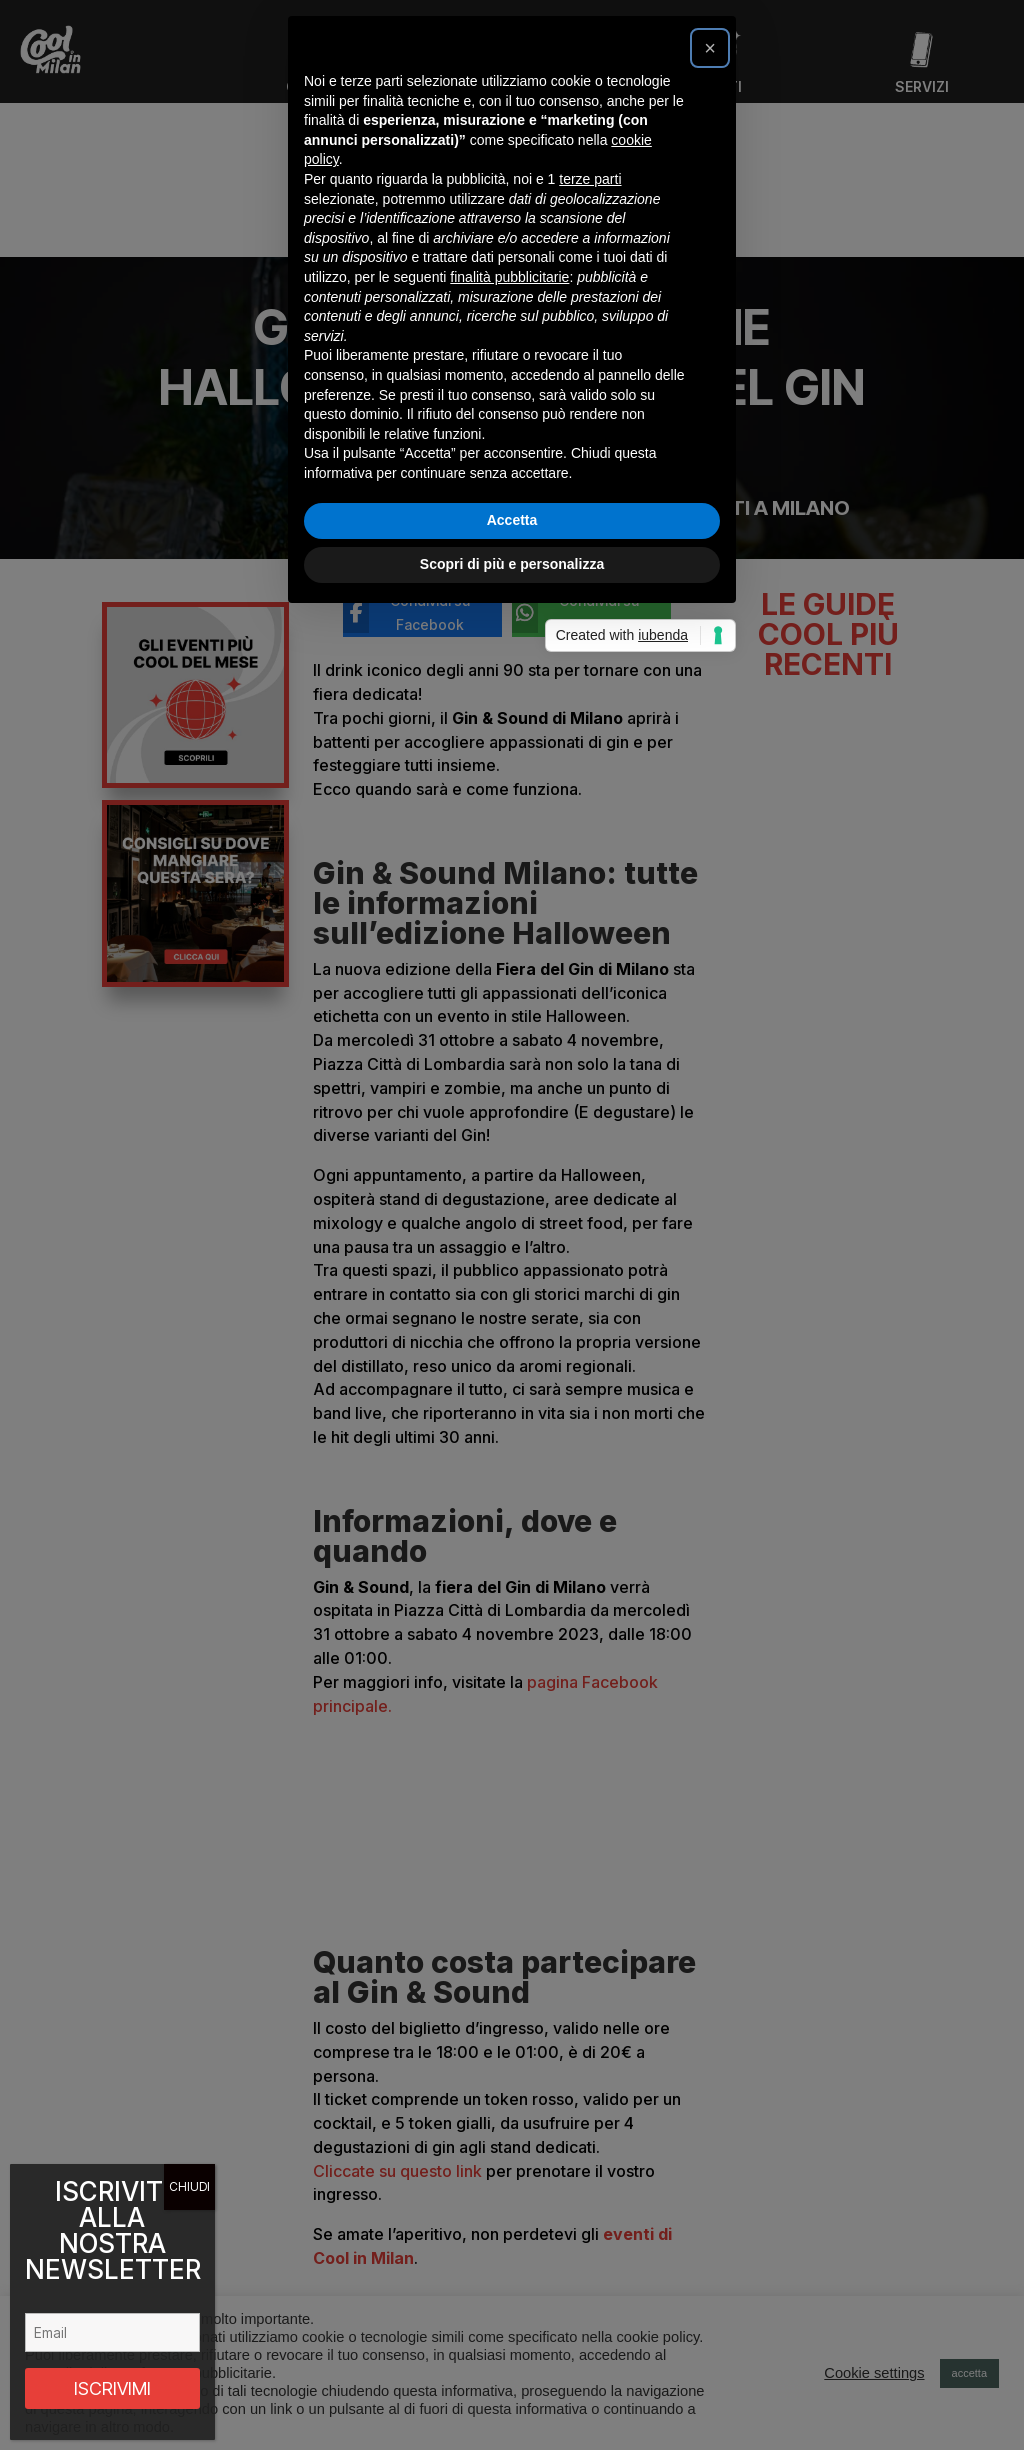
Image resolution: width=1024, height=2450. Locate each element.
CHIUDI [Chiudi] (189, 2186)
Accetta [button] (512, 1436)
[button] (710, 964)
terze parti (590, 1095)
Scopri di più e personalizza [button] (512, 1480)
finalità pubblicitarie (509, 1193)
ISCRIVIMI (112, 2388)
